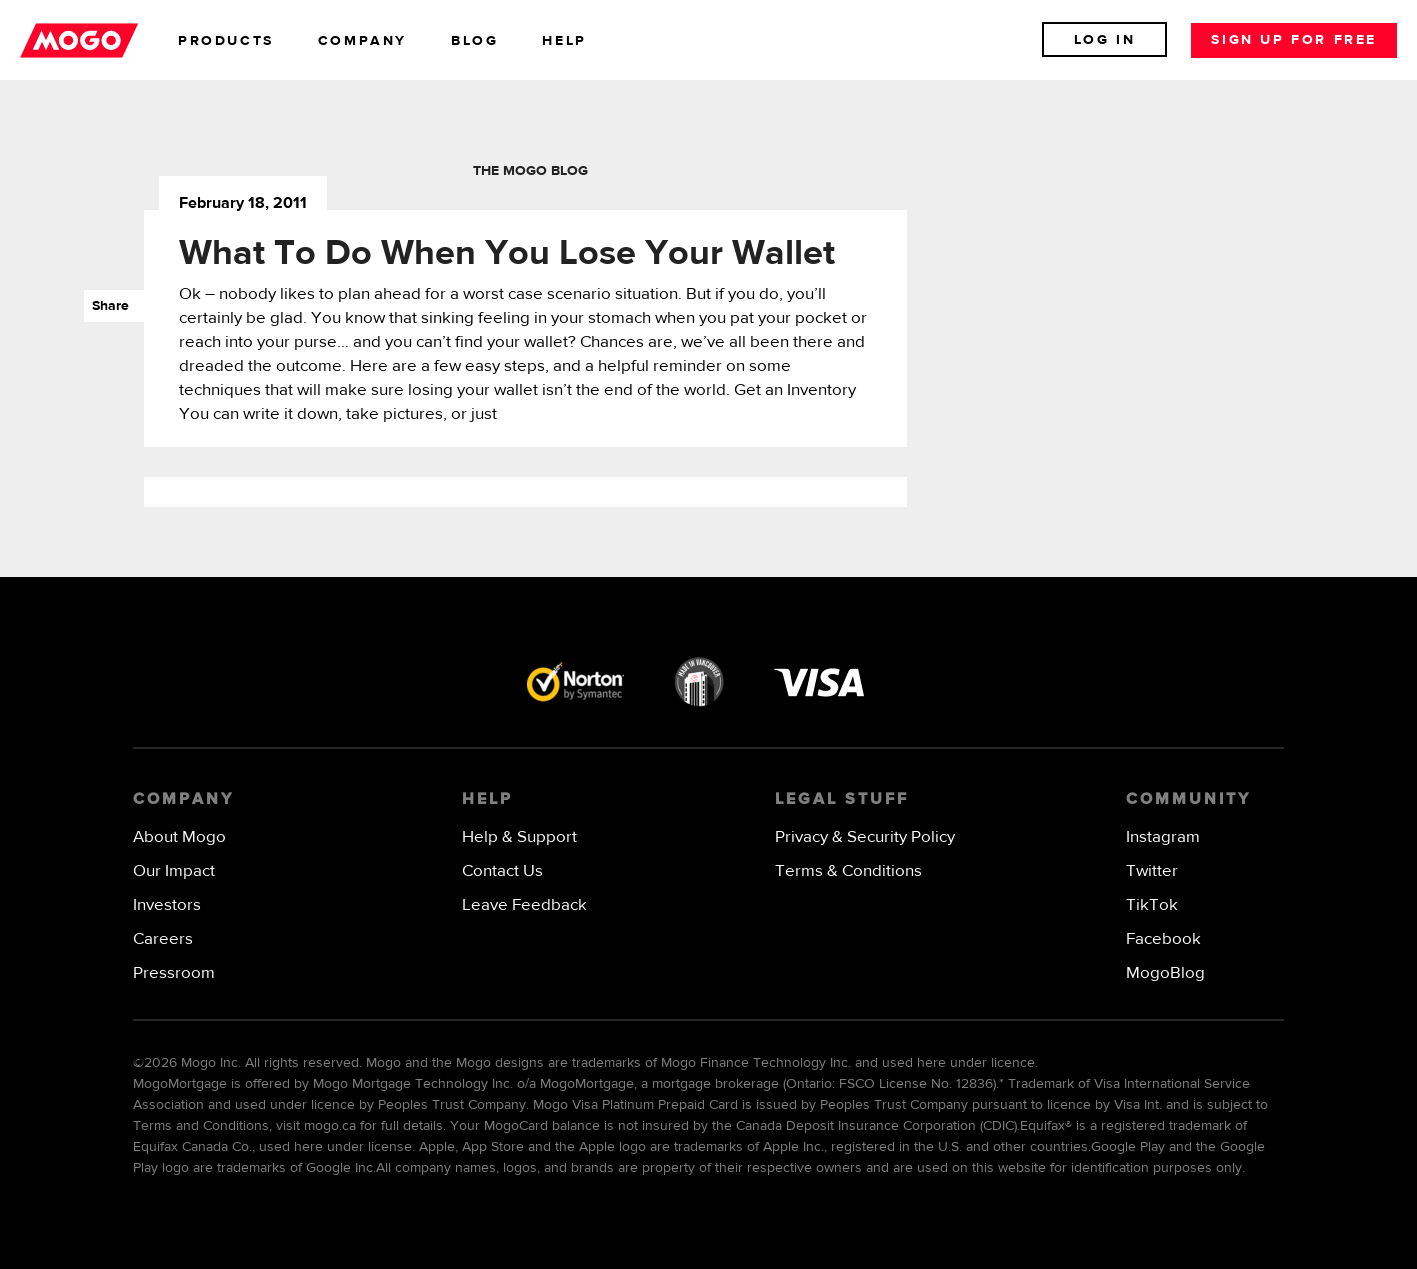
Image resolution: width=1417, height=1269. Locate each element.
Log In (1105, 40)
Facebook (1163, 939)
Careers (163, 939)
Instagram (1163, 837)
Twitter (1152, 871)
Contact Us (502, 871)
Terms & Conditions (848, 871)
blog (474, 41)
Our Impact (174, 871)
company (362, 41)
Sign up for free (1294, 40)
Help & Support (519, 837)
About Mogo (179, 837)
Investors (167, 905)
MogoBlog (1165, 973)
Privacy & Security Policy (865, 837)
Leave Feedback (524, 905)
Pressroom (174, 973)
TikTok (1152, 905)
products (226, 41)
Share (106, 306)
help (564, 41)
